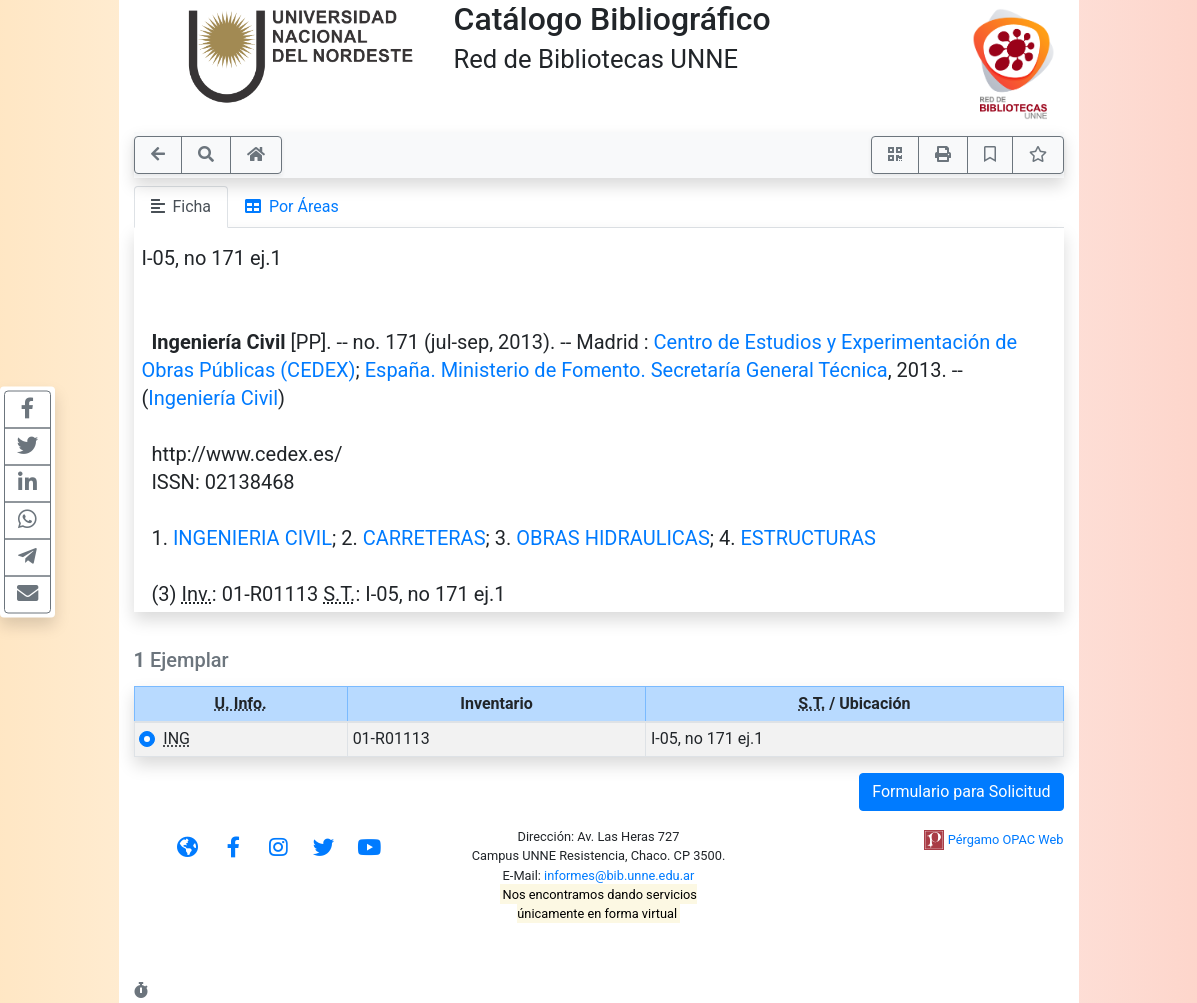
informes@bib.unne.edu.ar (619, 875)
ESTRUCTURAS (807, 538)
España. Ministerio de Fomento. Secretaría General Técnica (626, 370)
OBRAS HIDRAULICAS (613, 538)
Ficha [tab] (181, 206)
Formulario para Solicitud (961, 791)
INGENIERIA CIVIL (252, 538)
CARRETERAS (424, 538)
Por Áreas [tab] (292, 206)
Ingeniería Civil (213, 398)
